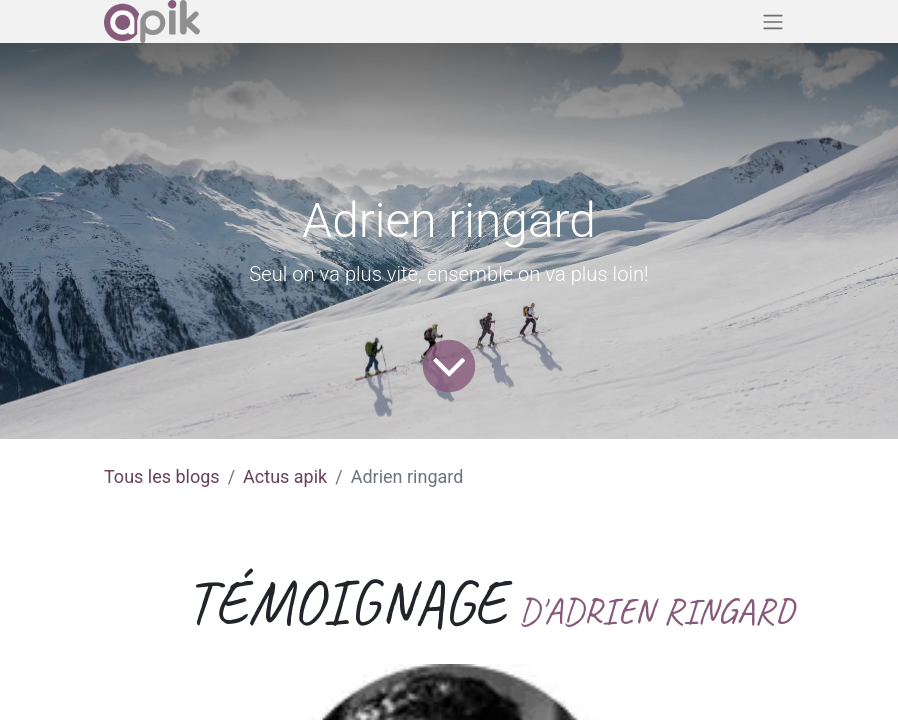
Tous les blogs (162, 476)
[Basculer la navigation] (773, 21)
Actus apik (285, 476)
